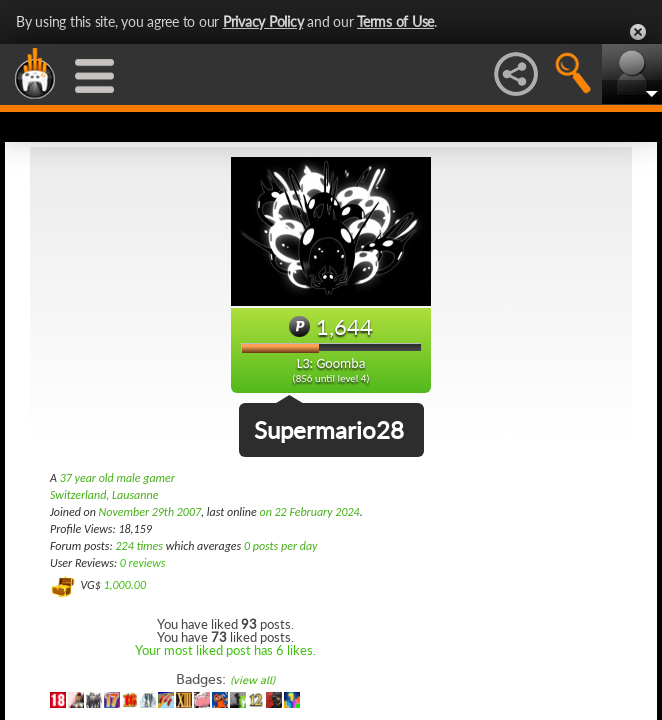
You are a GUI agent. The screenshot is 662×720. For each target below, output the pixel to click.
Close (638, 32)
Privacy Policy (263, 21)
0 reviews (143, 563)
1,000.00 (124, 585)
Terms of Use (395, 21)
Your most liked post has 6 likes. (225, 650)
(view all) (252, 680)
